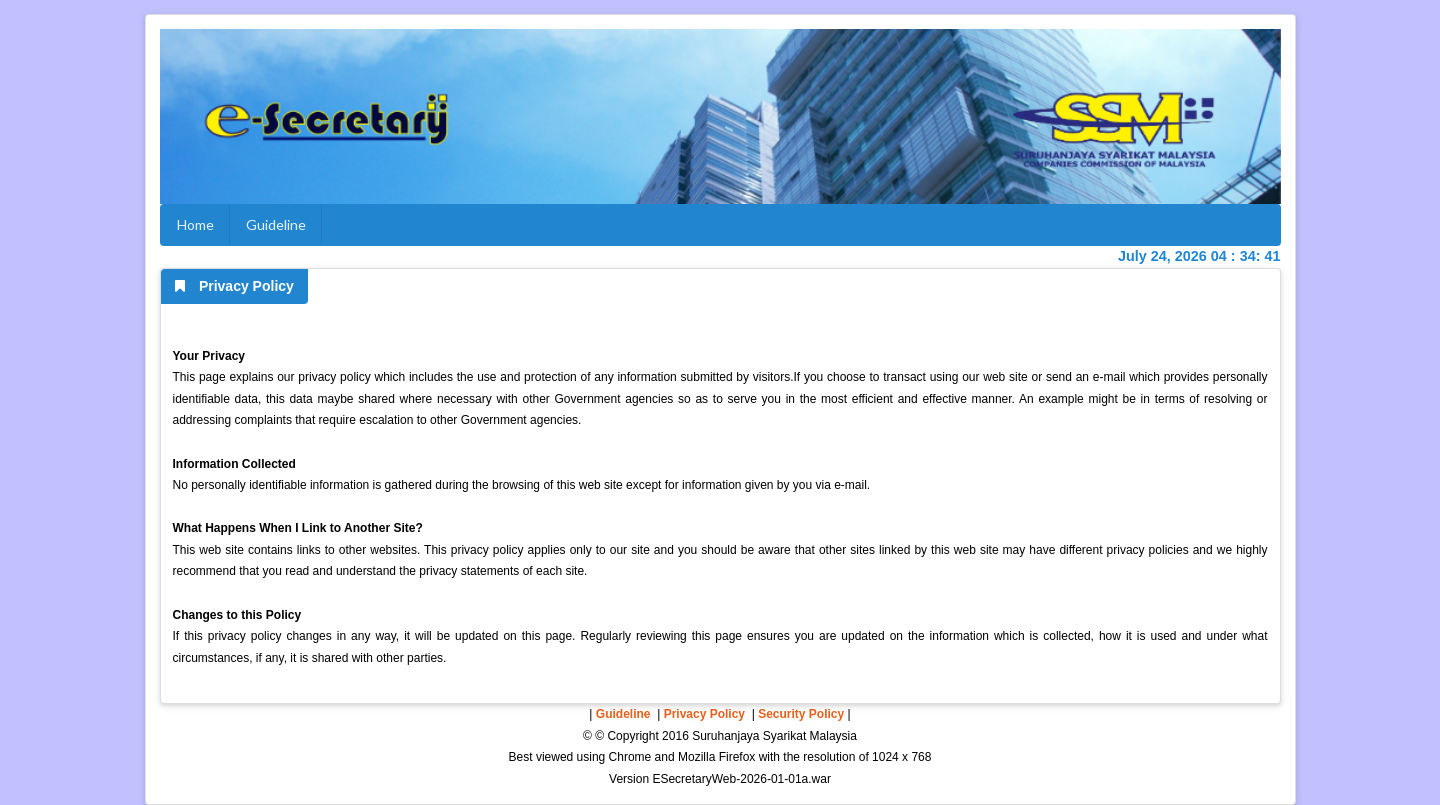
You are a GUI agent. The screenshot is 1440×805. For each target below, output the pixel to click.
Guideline (276, 224)
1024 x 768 (901, 757)
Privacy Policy (704, 714)
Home (195, 224)
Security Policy (801, 714)
